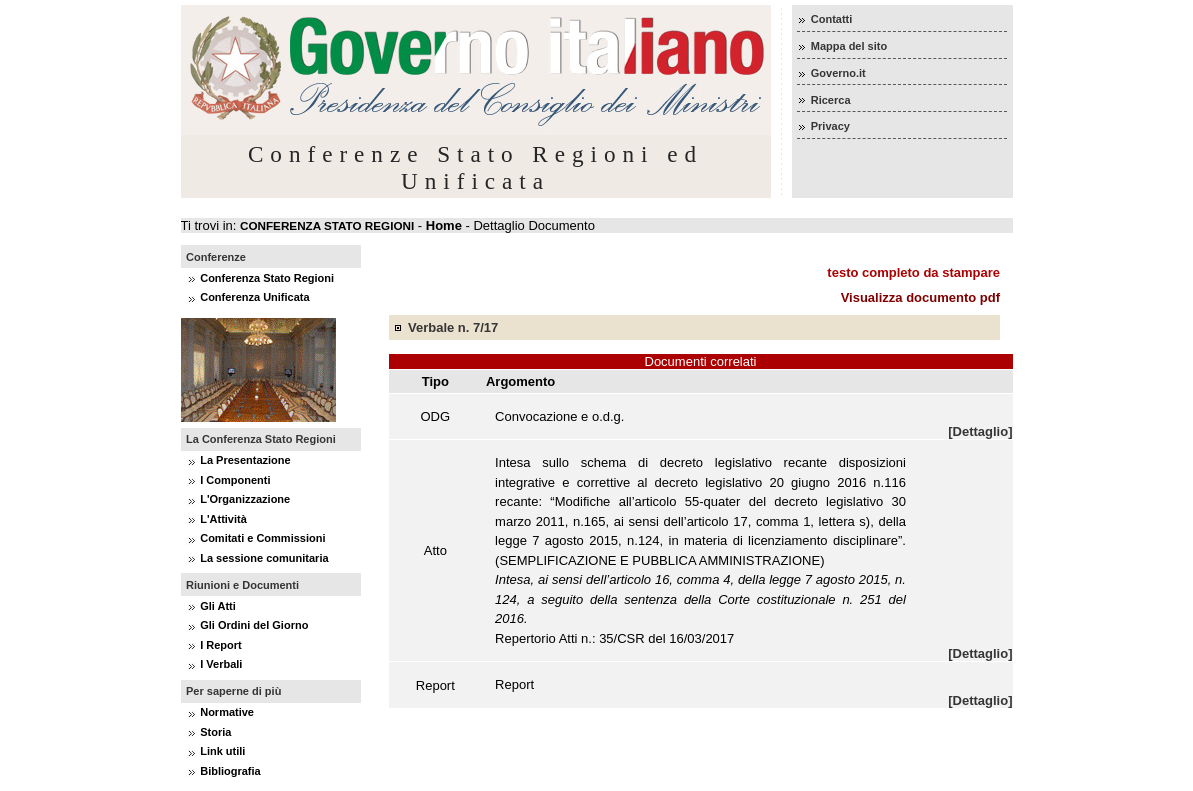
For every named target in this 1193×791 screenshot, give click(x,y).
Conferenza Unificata (254, 297)
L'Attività (223, 519)
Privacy (830, 126)
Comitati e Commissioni (262, 538)
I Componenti (235, 480)
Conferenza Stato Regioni (267, 278)
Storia (215, 732)
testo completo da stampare (913, 272)
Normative (227, 712)
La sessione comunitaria (264, 558)
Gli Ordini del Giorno (254, 625)
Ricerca (831, 100)
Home (444, 225)
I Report (221, 645)
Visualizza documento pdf (920, 297)
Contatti (832, 19)
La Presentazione (245, 460)
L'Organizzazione (245, 499)
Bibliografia (230, 771)
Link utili (222, 751)
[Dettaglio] (980, 431)
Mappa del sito (849, 46)
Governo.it (838, 73)
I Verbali (221, 664)
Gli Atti (218, 606)
